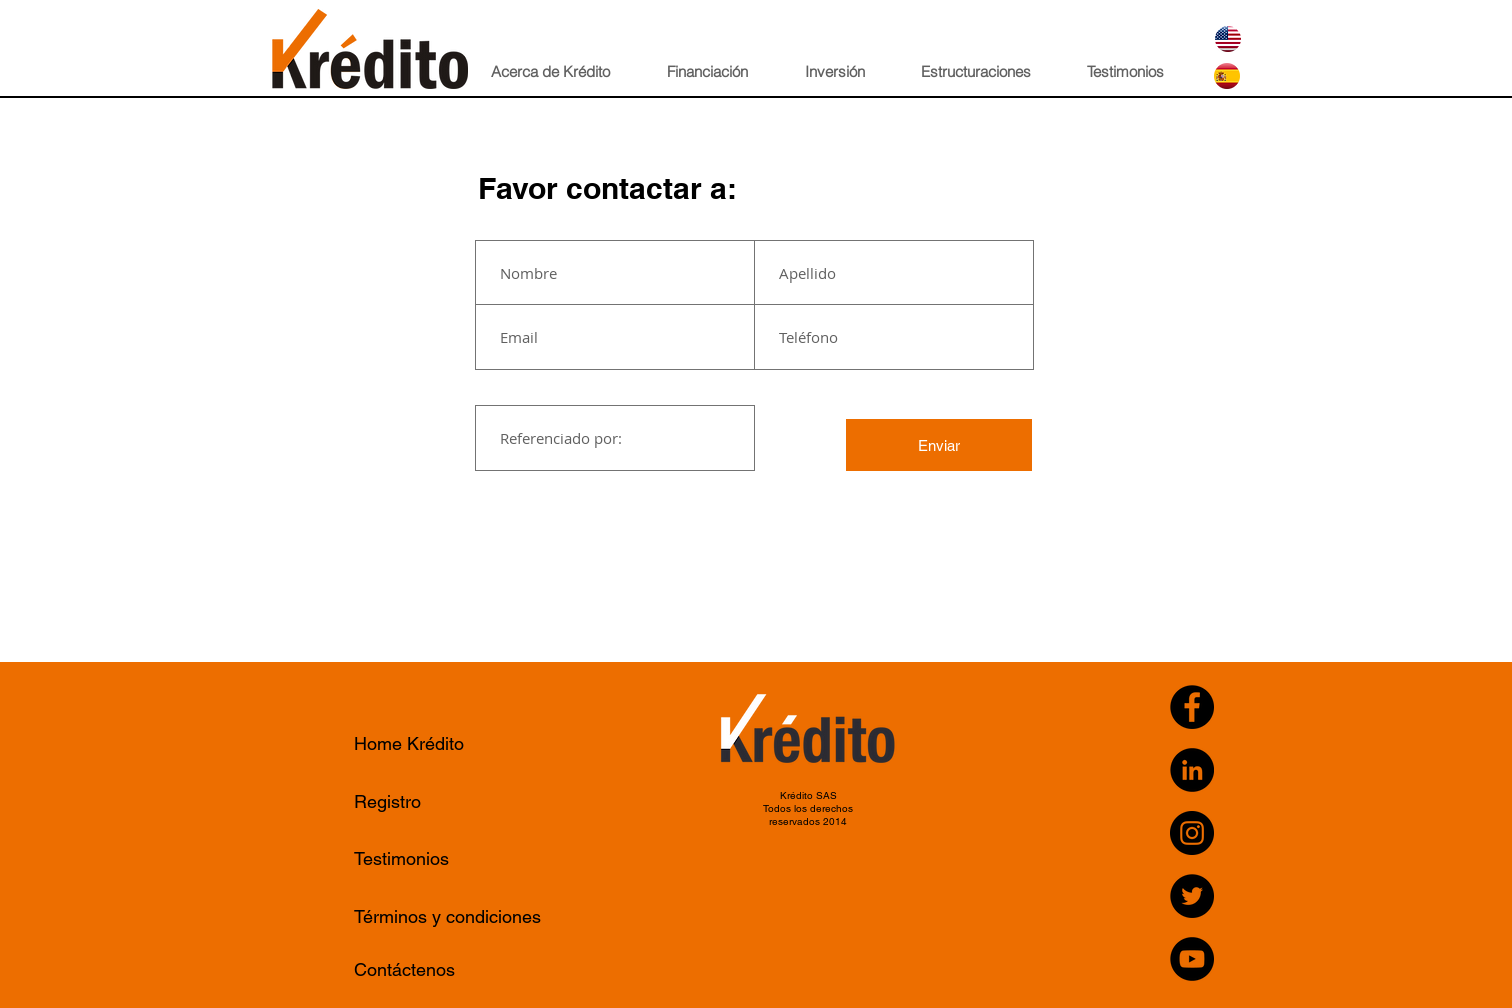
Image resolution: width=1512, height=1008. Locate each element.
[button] (565, 71)
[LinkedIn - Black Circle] (1192, 770)
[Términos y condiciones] (453, 916)
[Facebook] (1192, 707)
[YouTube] (1192, 959)
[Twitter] (1192, 896)
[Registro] (453, 801)
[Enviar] (939, 445)
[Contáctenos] (453, 970)
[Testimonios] (450, 858)
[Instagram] (1192, 833)
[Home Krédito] (453, 743)
